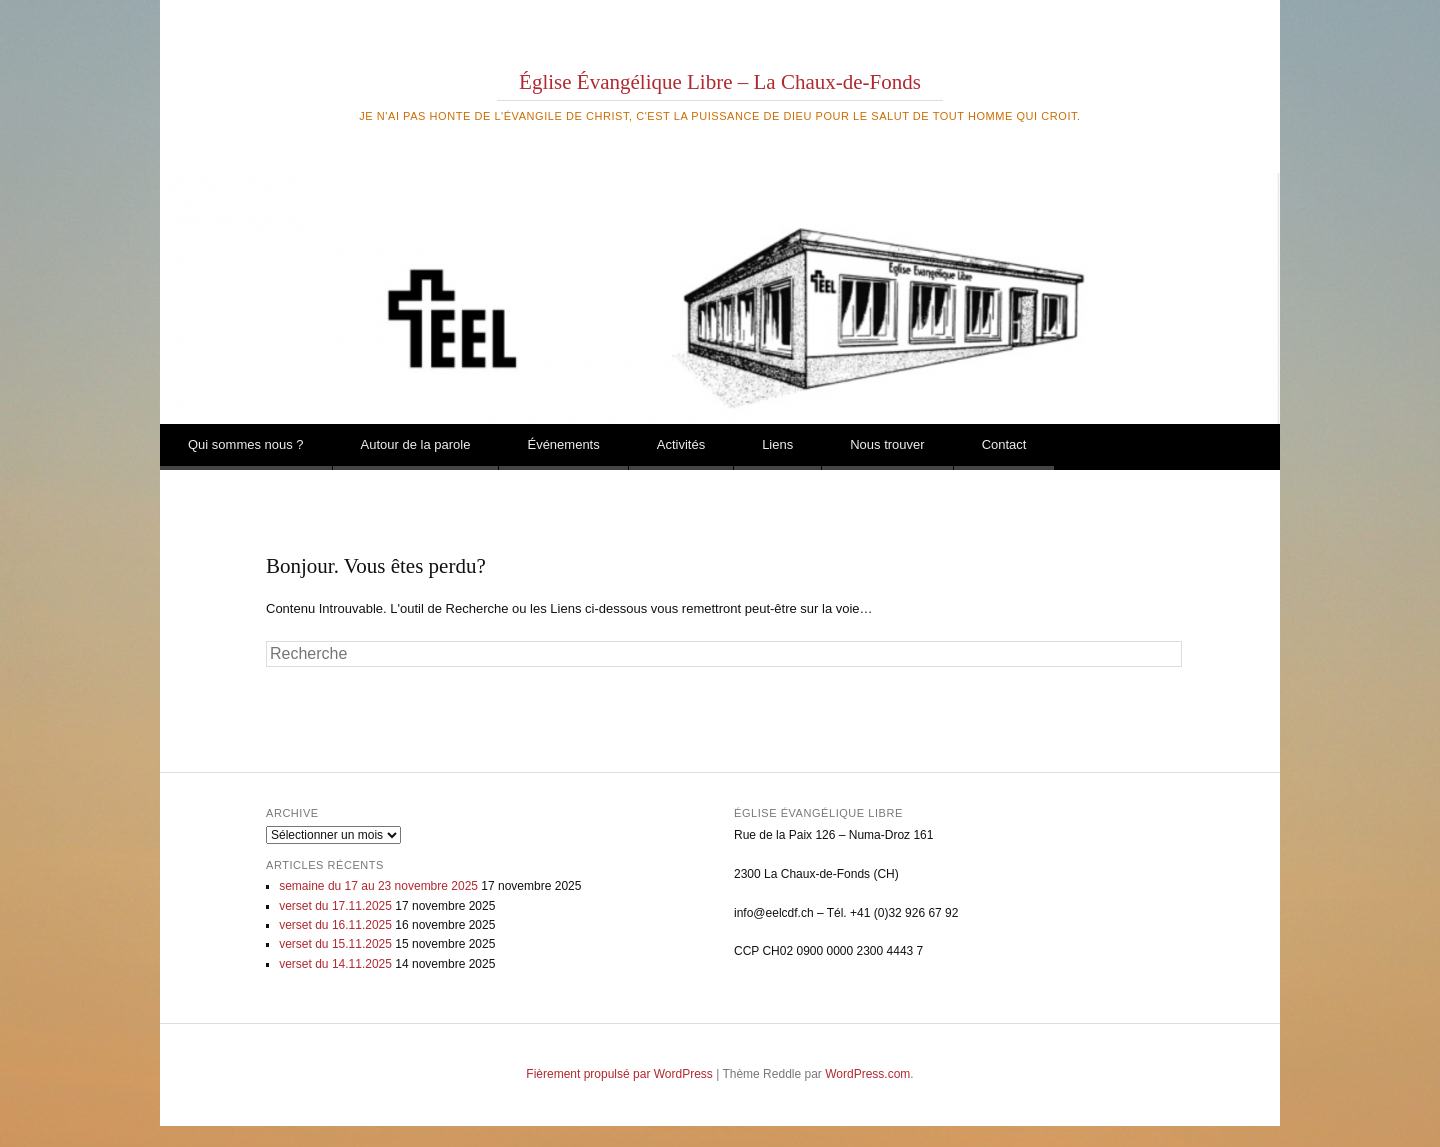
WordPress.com (867, 1074)
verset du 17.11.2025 (335, 906)
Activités (681, 444)
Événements (563, 444)
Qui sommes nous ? (246, 444)
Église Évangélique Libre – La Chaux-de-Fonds (720, 82)
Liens (777, 444)
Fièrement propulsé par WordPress (619, 1074)
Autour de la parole (416, 444)
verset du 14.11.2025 (335, 964)
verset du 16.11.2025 (335, 925)
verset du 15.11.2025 (335, 944)
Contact (1004, 444)
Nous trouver (887, 444)
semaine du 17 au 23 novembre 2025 (378, 886)
